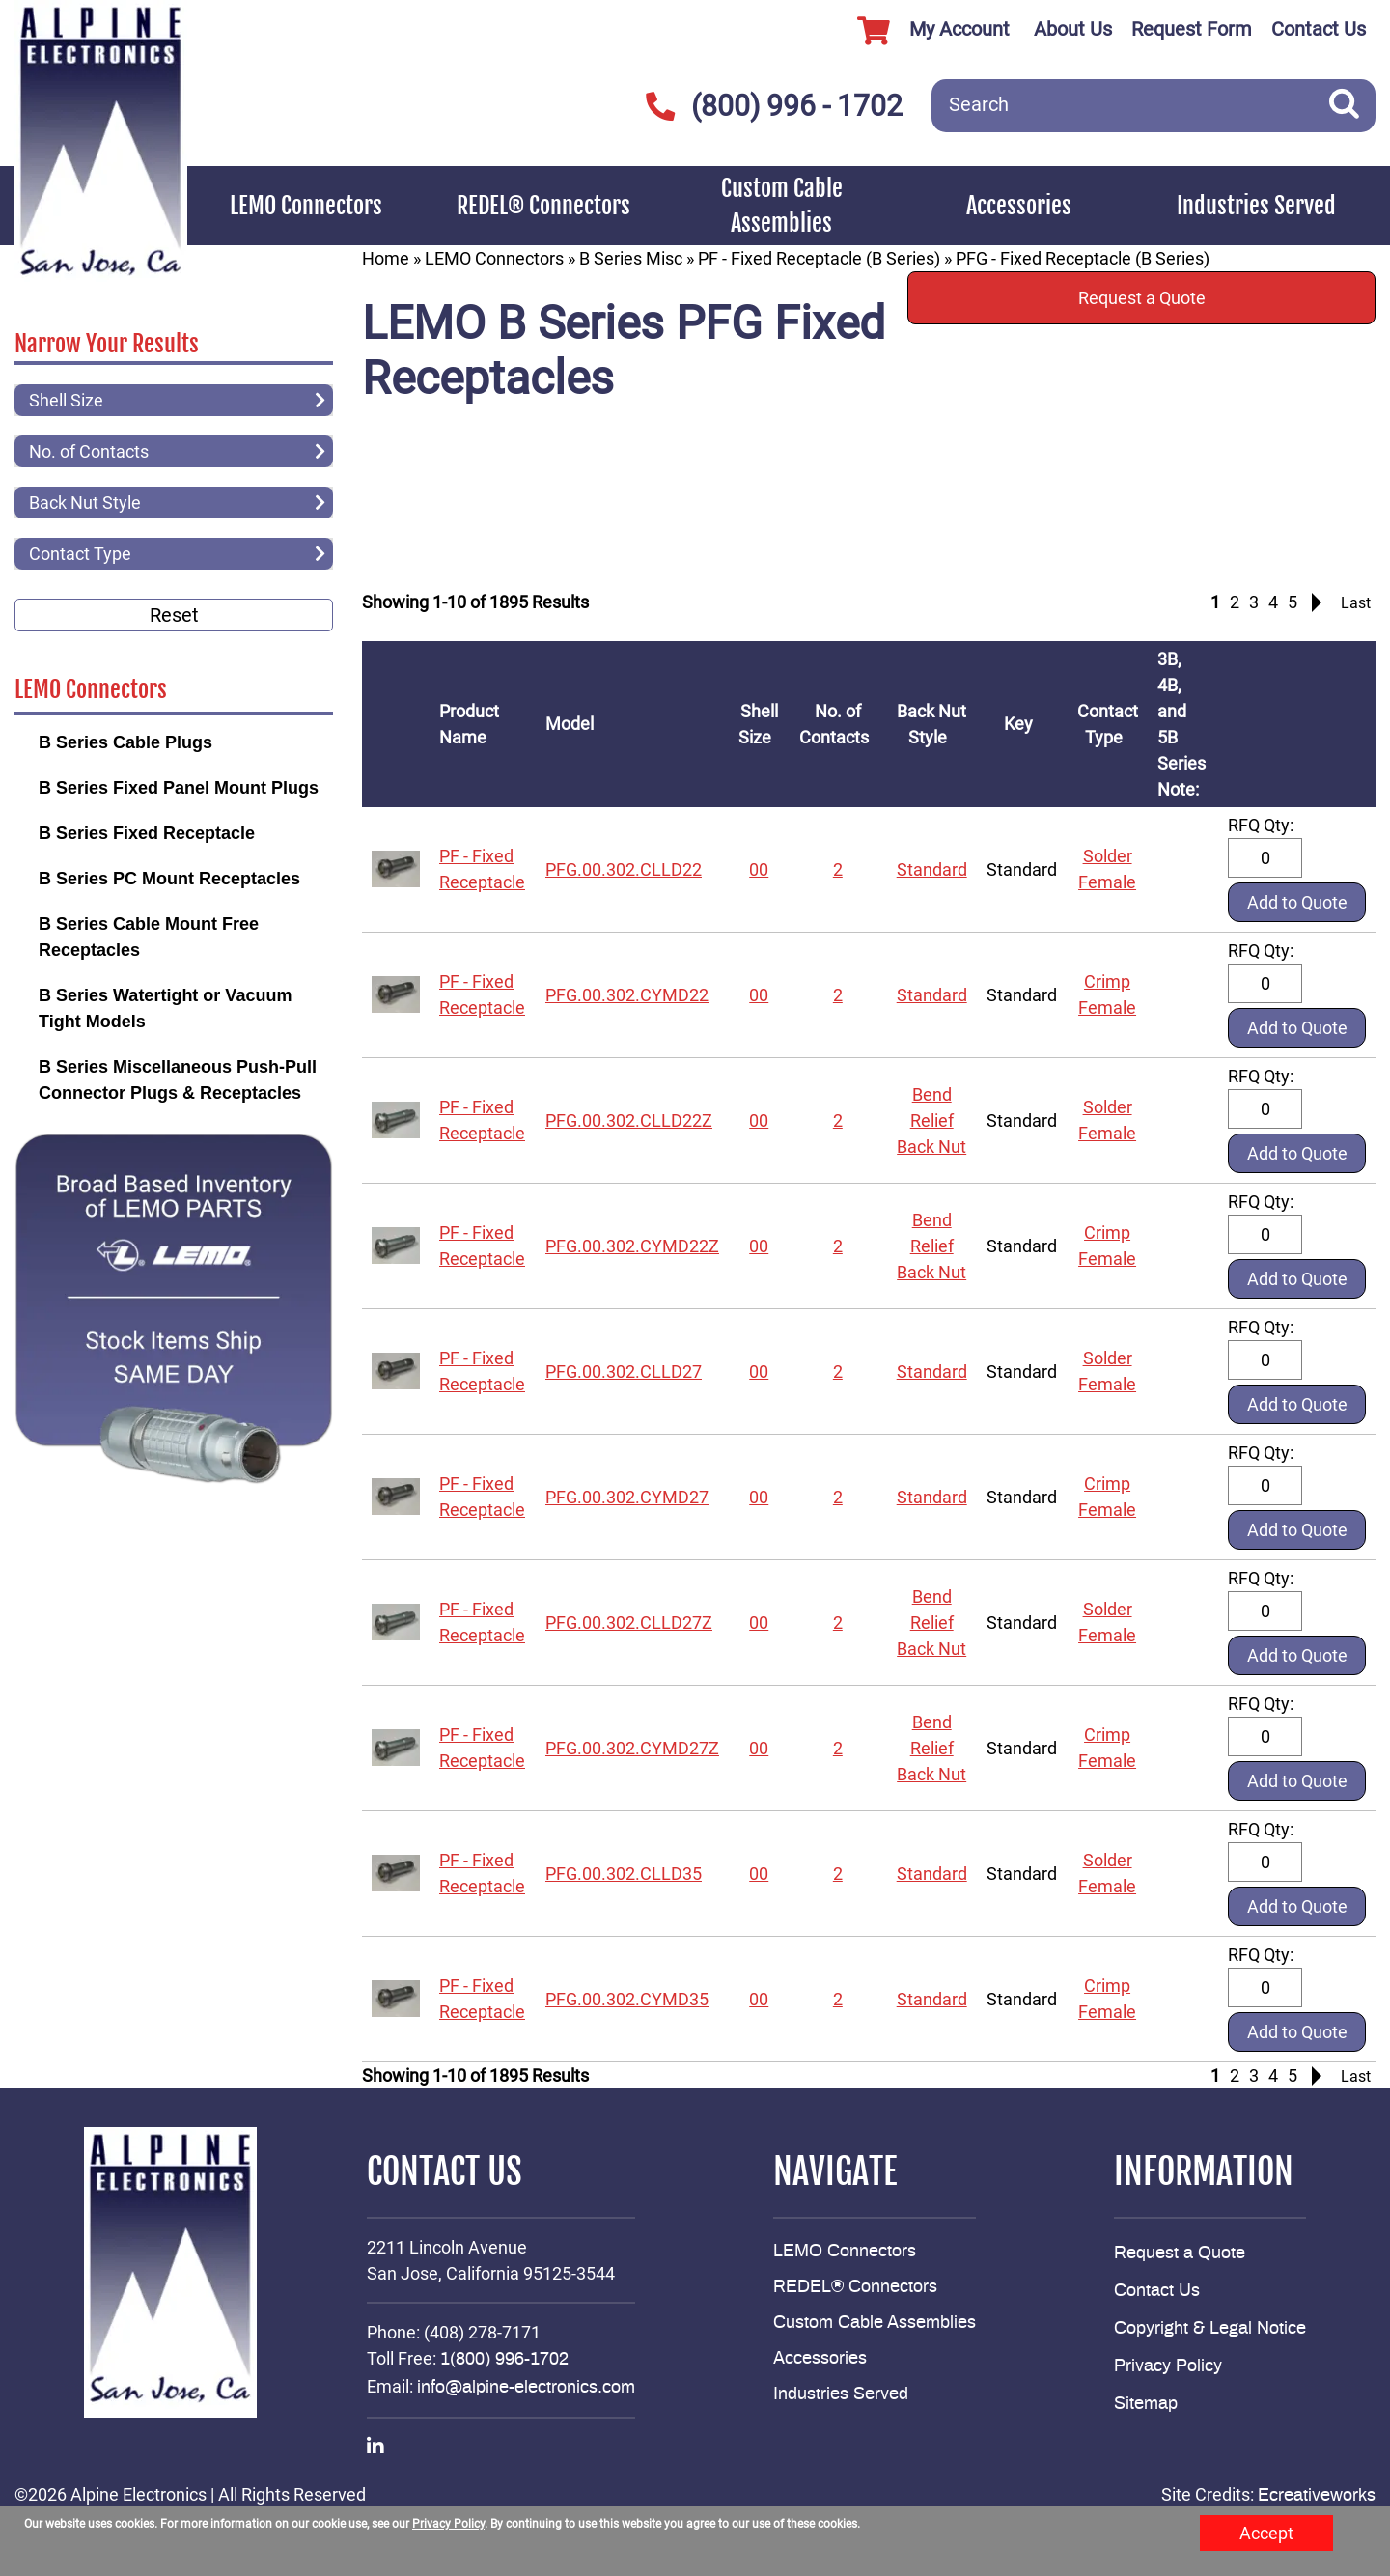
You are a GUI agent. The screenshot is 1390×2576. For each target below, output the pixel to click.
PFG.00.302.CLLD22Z (628, 1120)
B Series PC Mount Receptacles (169, 878)
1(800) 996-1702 (504, 2359)
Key (1022, 724)
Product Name (469, 724)
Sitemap (1146, 2404)
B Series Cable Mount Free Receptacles (149, 937)
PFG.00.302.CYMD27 (627, 1497)
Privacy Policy (1168, 2366)
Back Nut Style (931, 724)
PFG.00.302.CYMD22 (627, 995)
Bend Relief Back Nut (931, 1120)
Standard (932, 869)
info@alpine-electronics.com (526, 2387)
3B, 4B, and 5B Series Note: (1182, 724)
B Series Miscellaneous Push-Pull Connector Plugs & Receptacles (178, 1080)
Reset (174, 615)
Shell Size (758, 724)
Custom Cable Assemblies (782, 206)
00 (758, 869)
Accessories (1018, 205)
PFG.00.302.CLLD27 (623, 1371)
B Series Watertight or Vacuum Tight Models (165, 1008)
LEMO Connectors (306, 205)
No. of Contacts (837, 724)
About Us (1073, 29)
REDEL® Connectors (543, 205)
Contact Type (1107, 724)
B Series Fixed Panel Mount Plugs (179, 788)
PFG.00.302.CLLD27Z (628, 1622)
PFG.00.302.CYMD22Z (632, 1246)
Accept (1266, 2533)
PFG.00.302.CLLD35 (623, 1873)
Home (385, 258)
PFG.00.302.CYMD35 (627, 1999)
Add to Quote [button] (1297, 902)
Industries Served (1256, 205)
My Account (926, 30)
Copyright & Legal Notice (1210, 2329)
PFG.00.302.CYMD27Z (632, 1748)
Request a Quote (1142, 298)
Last (1356, 603)
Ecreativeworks (1317, 2496)
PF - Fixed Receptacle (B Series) (819, 258)
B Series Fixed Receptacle (147, 833)
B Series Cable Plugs (125, 742)
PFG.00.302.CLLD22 (623, 869)
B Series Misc (630, 258)
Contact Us (1318, 29)
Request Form (1191, 29)
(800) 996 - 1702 (775, 106)
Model (573, 724)
